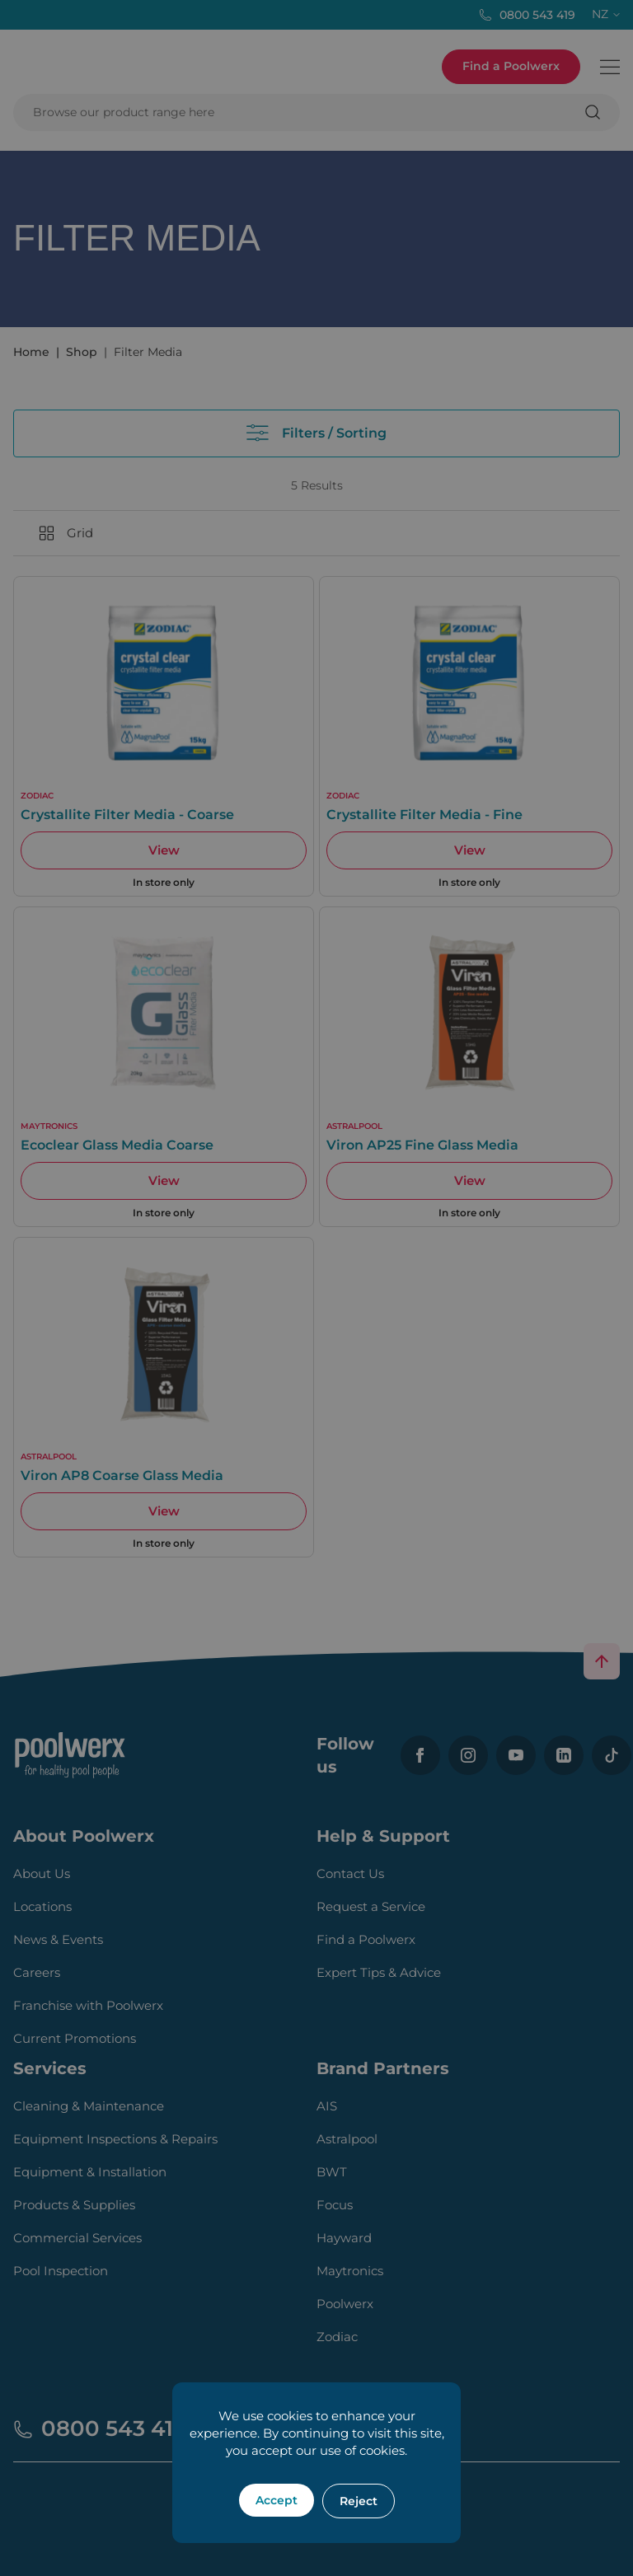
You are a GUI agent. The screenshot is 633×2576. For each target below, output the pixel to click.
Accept (277, 2500)
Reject (358, 2501)
